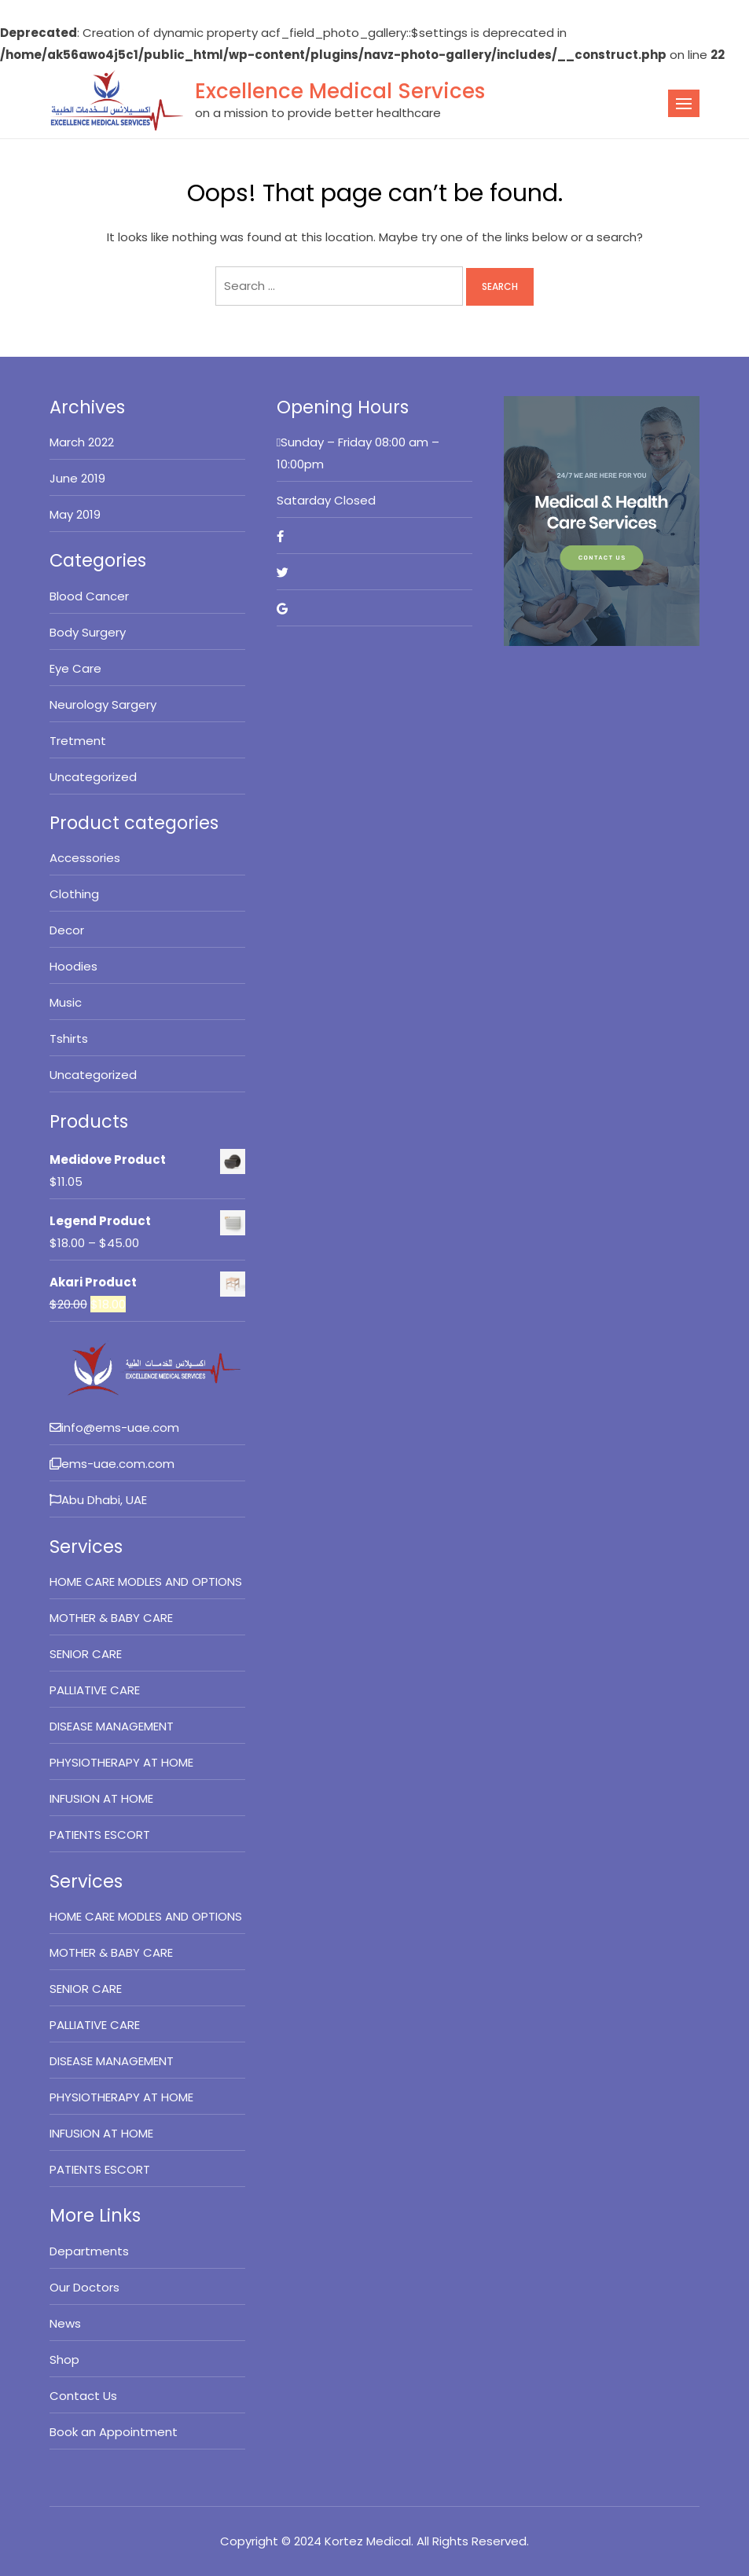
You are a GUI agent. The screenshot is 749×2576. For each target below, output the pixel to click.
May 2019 (75, 514)
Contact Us (83, 2395)
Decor (67, 930)
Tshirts (69, 1038)
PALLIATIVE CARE (95, 1690)
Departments (89, 2251)
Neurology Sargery (103, 704)
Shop (64, 2359)
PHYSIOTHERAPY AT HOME (121, 1762)
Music (66, 1002)
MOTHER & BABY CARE (111, 1617)
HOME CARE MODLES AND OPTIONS (146, 1581)
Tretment (78, 740)
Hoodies (73, 966)
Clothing (74, 894)
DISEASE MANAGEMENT (112, 1726)
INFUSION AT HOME (101, 1798)
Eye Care (75, 668)
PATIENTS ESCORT (100, 1834)
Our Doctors (84, 2287)
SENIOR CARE (86, 1654)
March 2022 (82, 442)
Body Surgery (88, 632)
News (65, 2323)
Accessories (85, 857)
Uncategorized (93, 777)
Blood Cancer (89, 596)
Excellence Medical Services (340, 91)
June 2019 (77, 478)
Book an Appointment (114, 2432)
